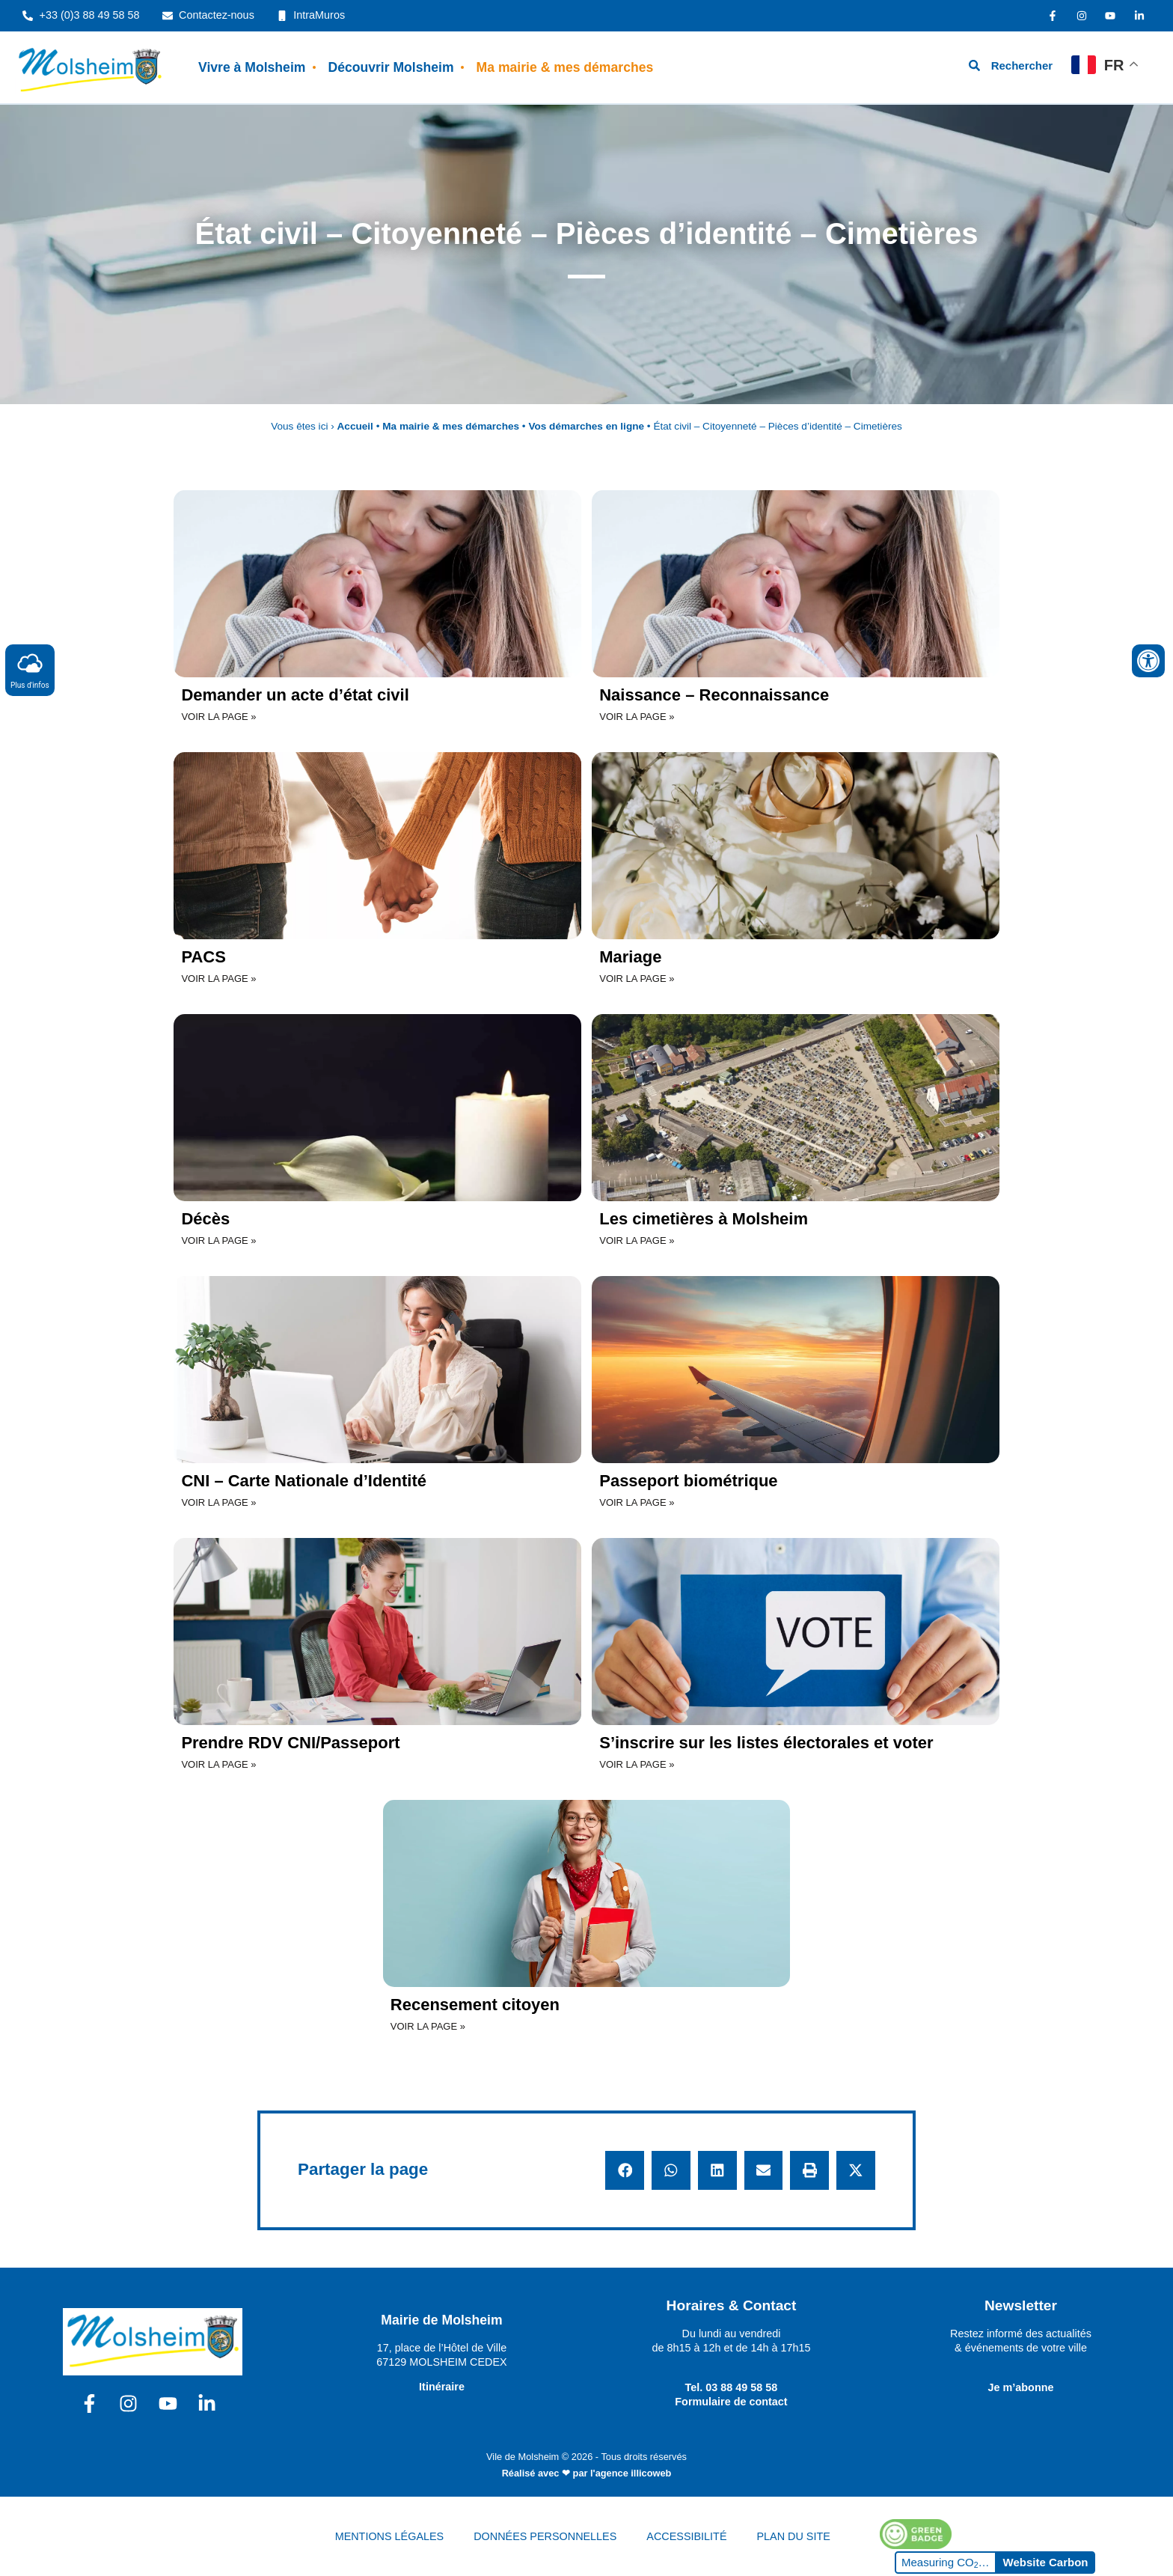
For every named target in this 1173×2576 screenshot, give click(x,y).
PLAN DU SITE (793, 2536)
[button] (624, 2170)
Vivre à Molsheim (251, 67)
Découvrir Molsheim (390, 67)
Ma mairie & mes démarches (565, 67)
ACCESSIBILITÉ (686, 2536)
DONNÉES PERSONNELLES (545, 2536)
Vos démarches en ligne (586, 426)
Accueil (355, 426)
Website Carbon (1045, 2562)
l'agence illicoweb (630, 2473)
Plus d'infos (29, 669)
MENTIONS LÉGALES (389, 2536)
